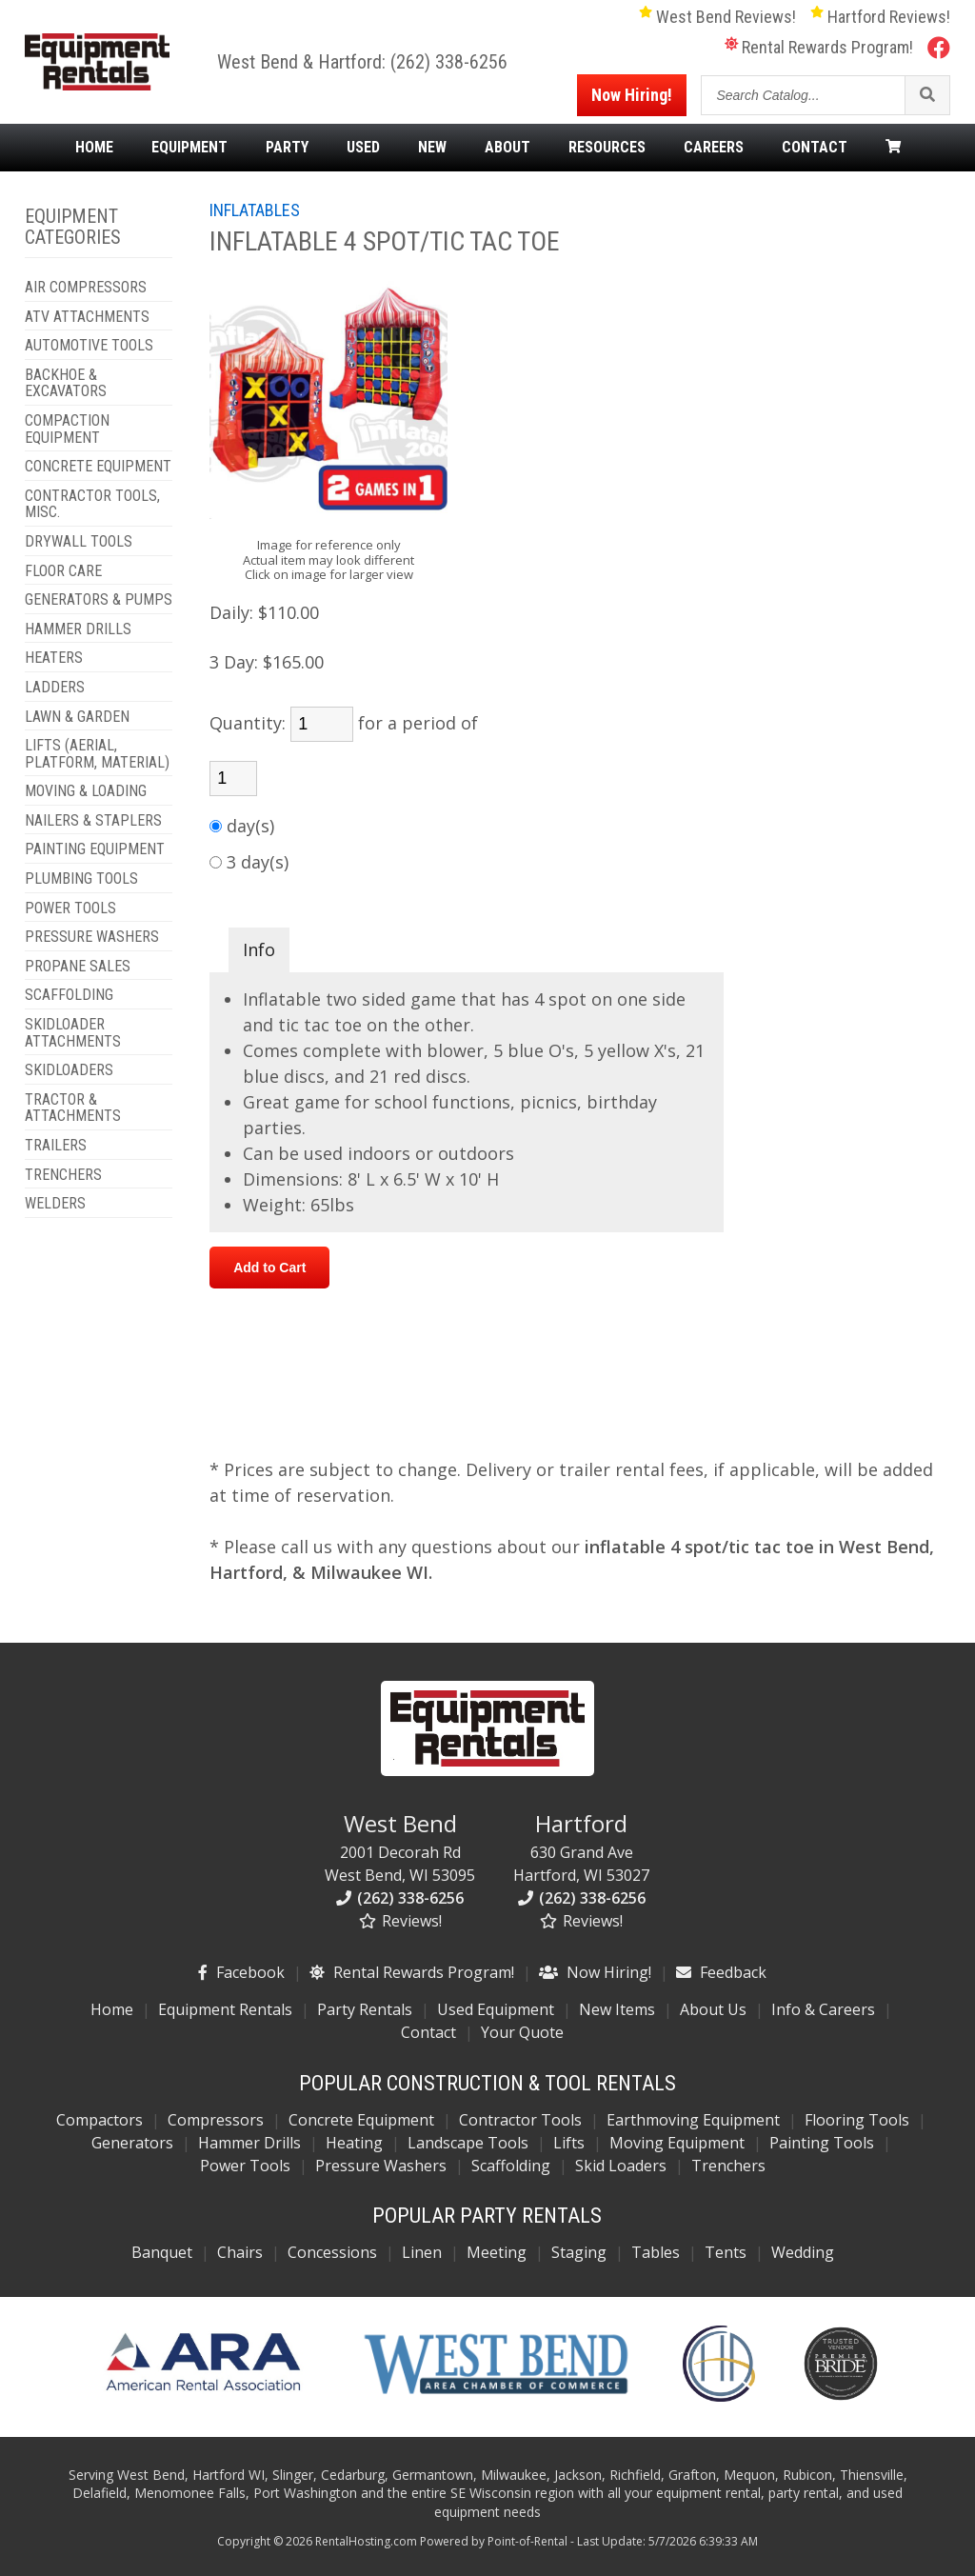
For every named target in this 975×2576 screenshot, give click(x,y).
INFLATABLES (254, 210)
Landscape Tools (468, 2142)
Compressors (216, 2119)
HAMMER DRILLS (78, 629)
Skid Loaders (621, 2165)
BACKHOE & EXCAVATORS (66, 383)
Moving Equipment (677, 2142)
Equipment (189, 147)
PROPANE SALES (77, 966)
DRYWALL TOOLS (78, 541)
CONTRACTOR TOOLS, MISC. (92, 504)
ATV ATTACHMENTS (87, 317)
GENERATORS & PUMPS (98, 600)
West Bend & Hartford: (303, 61)
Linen (422, 2252)
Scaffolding (510, 2165)
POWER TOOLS (70, 908)
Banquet (161, 2252)
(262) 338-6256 (448, 61)
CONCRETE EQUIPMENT (98, 466)
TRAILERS (56, 1145)
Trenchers (728, 2165)
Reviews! (400, 1920)
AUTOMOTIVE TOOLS (89, 345)
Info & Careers (823, 2009)
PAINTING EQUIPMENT (95, 849)
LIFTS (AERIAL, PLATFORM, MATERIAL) (97, 753)
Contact (814, 147)
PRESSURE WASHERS (92, 937)
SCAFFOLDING (69, 995)
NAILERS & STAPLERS (93, 820)
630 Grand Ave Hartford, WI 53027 (581, 1846)
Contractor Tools (520, 2119)
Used (363, 147)
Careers (714, 147)
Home (94, 147)
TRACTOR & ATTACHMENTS (73, 1108)
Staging (579, 2252)
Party (287, 147)
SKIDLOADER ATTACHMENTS (73, 1032)
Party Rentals (364, 2009)
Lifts (569, 2142)
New (432, 147)
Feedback (721, 1972)
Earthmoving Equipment (693, 2119)
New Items (617, 2009)
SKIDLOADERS (69, 1070)
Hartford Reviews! (880, 17)
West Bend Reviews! (717, 17)
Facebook (241, 1972)
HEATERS (54, 658)
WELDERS (55, 1203)
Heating (354, 2142)
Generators (132, 2142)
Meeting (497, 2252)
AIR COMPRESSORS (86, 287)
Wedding (802, 2252)
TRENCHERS (63, 1175)
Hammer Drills (249, 2142)
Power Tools (245, 2165)
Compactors (99, 2119)
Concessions (332, 2252)
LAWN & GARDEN (77, 717)
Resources (607, 147)
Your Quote (522, 2032)
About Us (713, 2009)
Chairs (240, 2252)
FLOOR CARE (63, 571)
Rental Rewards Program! (819, 47)
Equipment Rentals (225, 2009)
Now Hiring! (631, 95)
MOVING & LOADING (86, 791)
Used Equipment (495, 2009)
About (507, 147)
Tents (725, 2252)
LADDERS (55, 687)
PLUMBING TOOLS (81, 879)
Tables (655, 2252)
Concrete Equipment (361, 2119)
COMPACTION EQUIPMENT (67, 429)
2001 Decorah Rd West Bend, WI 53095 (400, 1846)
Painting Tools (821, 2142)
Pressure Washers (381, 2165)
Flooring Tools (857, 2119)
